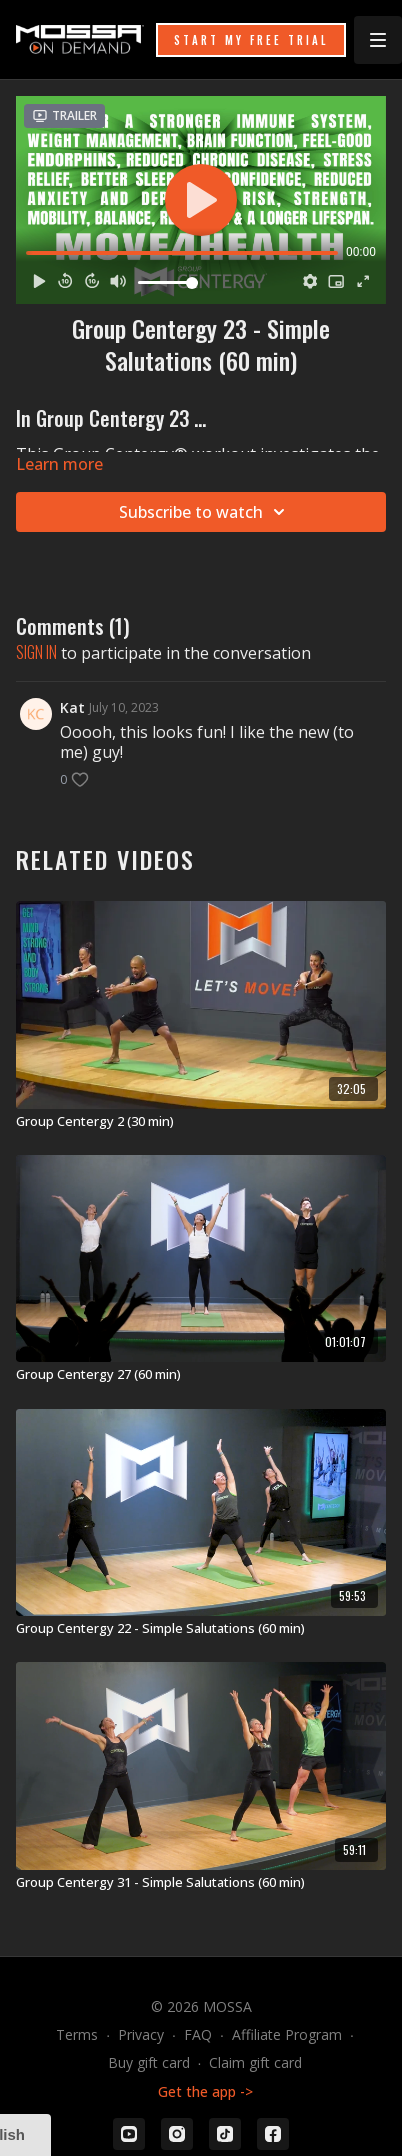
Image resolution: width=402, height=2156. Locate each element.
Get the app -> (205, 2091)
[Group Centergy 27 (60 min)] (201, 1375)
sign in (36, 652)
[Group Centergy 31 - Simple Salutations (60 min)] (201, 1883)
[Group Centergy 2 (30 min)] (201, 1122)
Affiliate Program (287, 2034)
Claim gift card (255, 2062)
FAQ (198, 2034)
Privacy (141, 2034)
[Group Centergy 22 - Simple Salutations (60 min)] (201, 1629)
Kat (72, 707)
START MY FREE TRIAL (251, 40)
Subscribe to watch (205, 512)
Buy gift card (149, 2062)
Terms (77, 2034)
